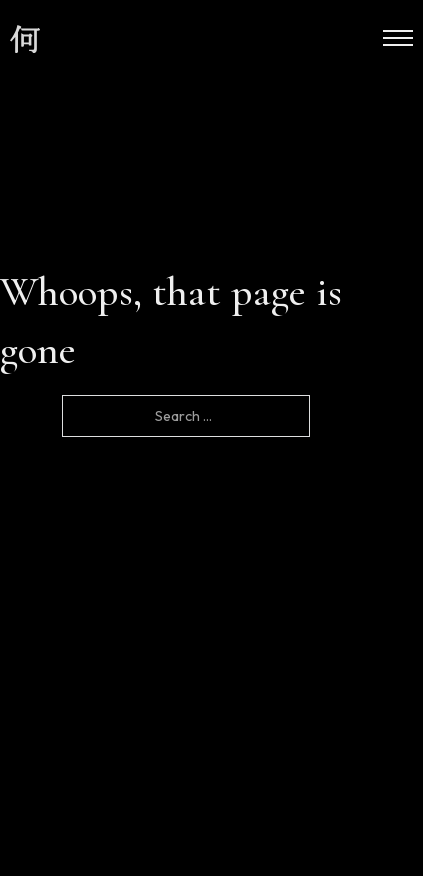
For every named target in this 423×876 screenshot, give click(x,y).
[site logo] (25, 40)
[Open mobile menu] (398, 38)
